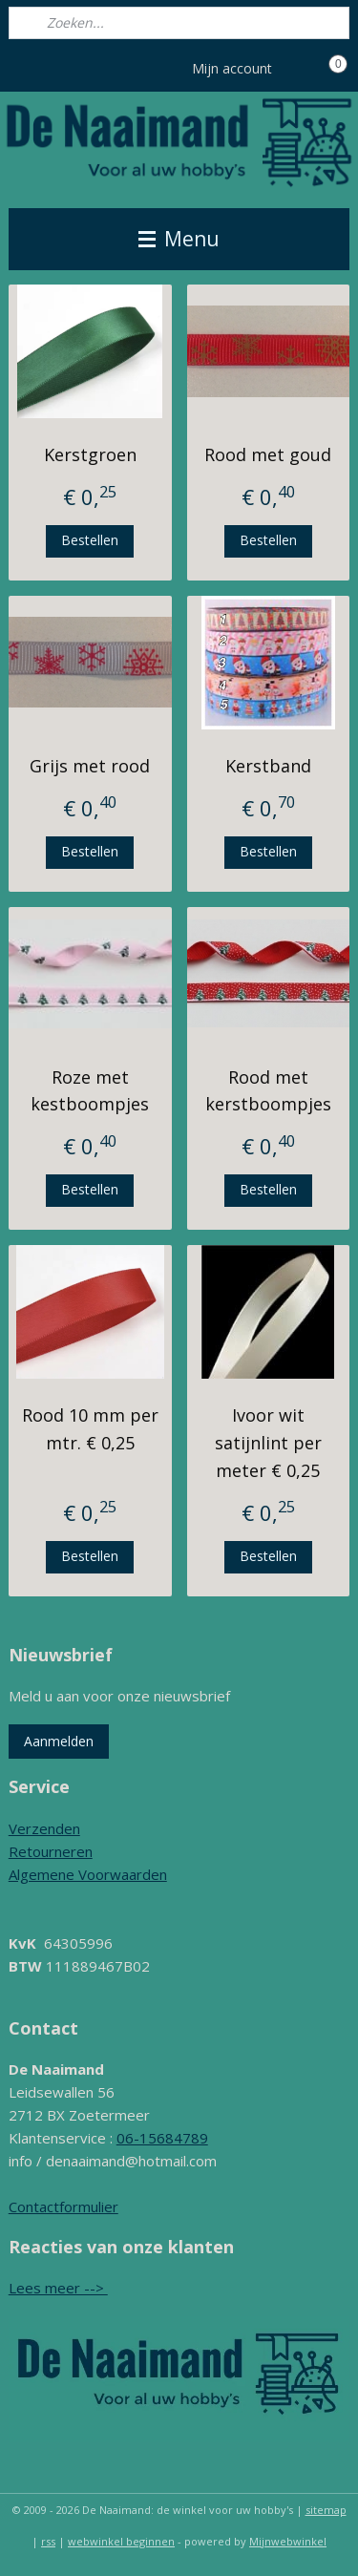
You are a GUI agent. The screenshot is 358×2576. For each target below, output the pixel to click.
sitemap (326, 2509)
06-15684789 (162, 2137)
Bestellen (89, 540)
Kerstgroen (90, 454)
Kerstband (268, 765)
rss (48, 2541)
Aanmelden (59, 1741)
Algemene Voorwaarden (88, 1874)
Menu (179, 238)
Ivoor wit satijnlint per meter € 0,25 (268, 1443)
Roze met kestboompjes (90, 1090)
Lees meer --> (58, 2287)
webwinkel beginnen (121, 2541)
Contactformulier (63, 2206)
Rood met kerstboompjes (268, 1090)
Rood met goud (267, 454)
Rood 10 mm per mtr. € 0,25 (90, 1429)
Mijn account (245, 68)
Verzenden (44, 1828)
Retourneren (51, 1851)
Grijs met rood (90, 765)
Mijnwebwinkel (287, 2541)
